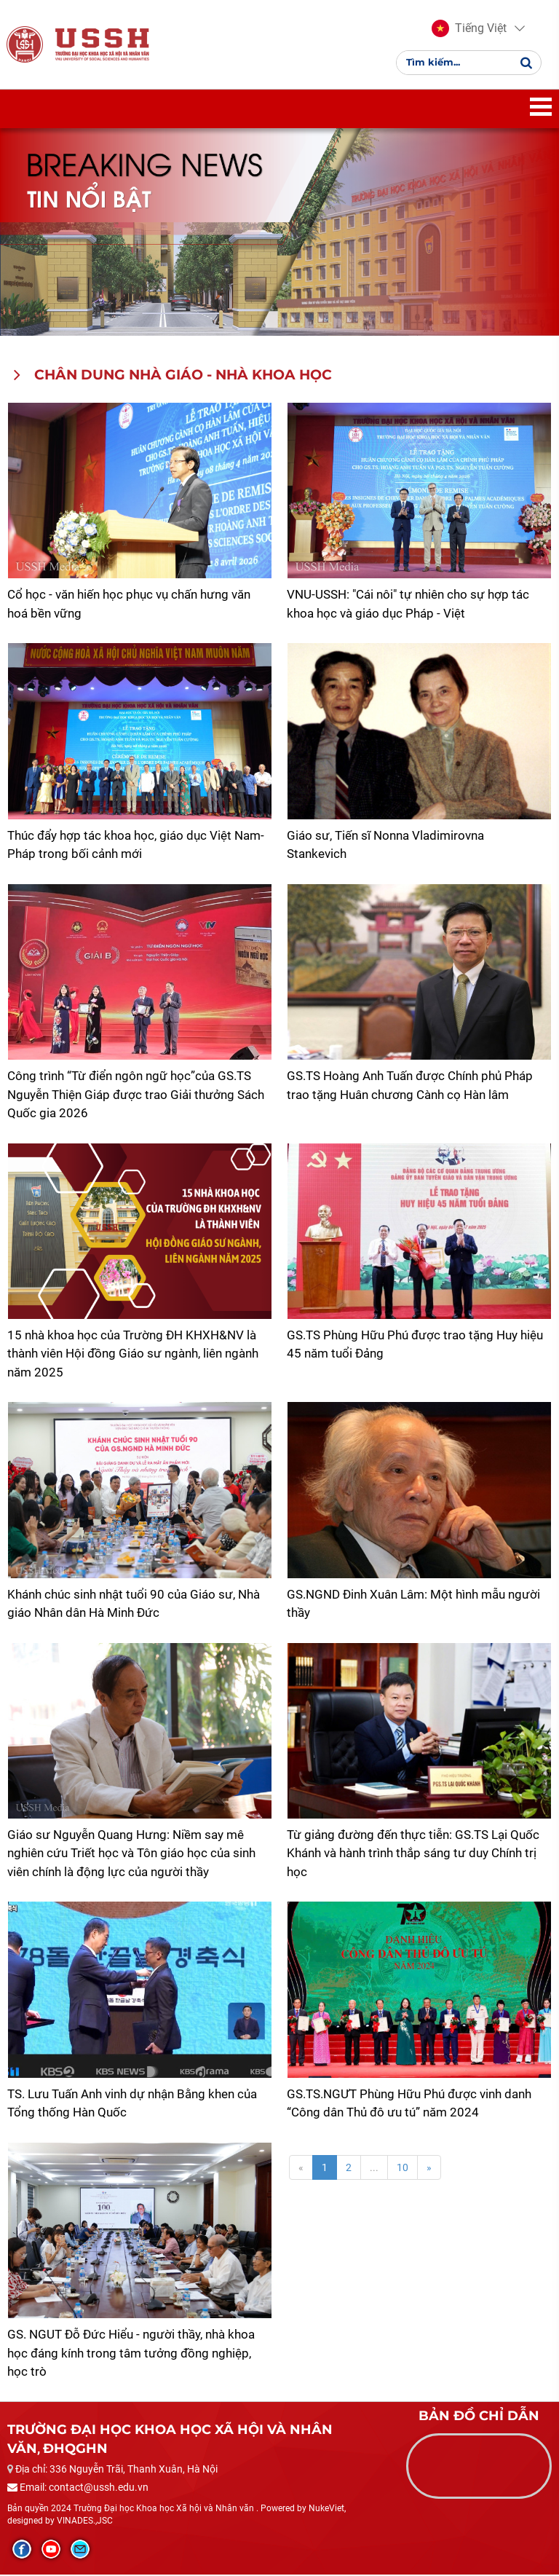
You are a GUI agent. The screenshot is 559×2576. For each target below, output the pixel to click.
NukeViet (326, 2510)
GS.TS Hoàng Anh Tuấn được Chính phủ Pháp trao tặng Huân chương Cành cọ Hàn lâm (410, 1086)
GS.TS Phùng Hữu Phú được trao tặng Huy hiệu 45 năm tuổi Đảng (415, 1346)
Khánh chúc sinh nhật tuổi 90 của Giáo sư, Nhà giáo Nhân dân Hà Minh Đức (133, 1605)
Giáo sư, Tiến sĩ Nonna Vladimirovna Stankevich (385, 846)
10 (402, 2169)
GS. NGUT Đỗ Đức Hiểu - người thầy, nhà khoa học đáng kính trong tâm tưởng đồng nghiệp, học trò (131, 2354)
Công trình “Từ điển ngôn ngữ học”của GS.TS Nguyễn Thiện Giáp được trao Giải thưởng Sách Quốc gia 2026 (135, 1096)
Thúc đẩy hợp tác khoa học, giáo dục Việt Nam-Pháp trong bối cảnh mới (135, 846)
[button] (469, 29)
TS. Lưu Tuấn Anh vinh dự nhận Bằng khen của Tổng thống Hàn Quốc (132, 2105)
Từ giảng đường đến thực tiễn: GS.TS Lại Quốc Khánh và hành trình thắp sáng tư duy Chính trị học (413, 1854)
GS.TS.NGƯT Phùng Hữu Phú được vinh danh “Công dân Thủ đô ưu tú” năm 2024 (409, 2105)
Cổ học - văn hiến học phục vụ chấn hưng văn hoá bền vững (128, 605)
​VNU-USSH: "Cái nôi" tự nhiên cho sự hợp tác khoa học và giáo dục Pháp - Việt (408, 605)
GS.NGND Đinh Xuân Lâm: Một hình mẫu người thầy (413, 1605)
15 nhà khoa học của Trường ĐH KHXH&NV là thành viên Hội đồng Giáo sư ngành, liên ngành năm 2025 (132, 1355)
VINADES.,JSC (85, 2522)
